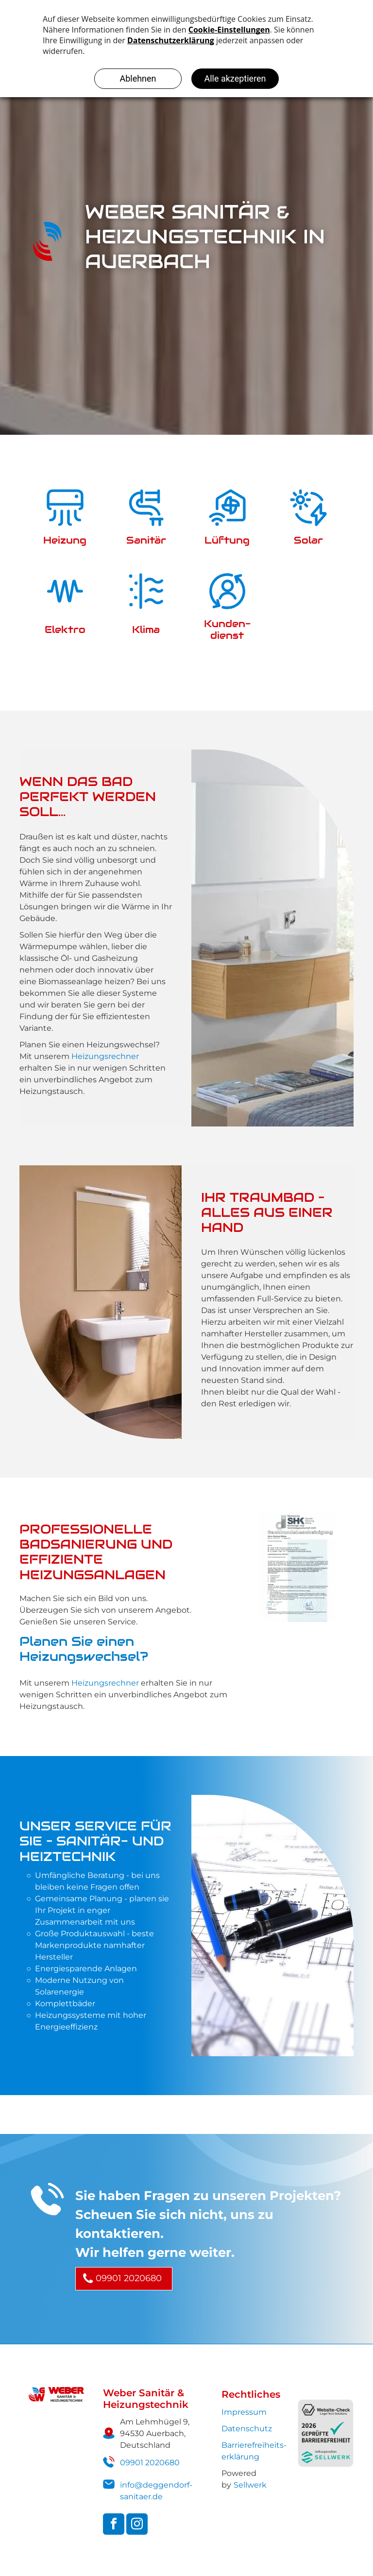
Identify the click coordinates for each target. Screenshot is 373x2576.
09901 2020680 (150, 2462)
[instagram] (137, 2525)
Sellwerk (250, 2485)
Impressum (244, 2412)
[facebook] (113, 2525)
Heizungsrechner (105, 1056)
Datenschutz (246, 2428)
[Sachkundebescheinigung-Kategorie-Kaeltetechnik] (298, 1566)
